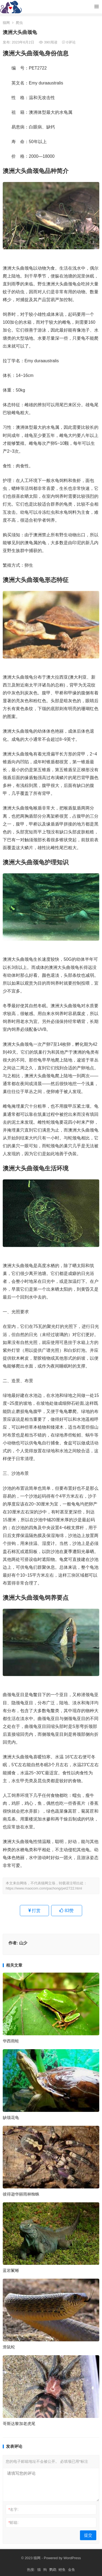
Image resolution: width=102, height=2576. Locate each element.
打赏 (34, 1910)
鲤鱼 (62, 2570)
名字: (13, 2509)
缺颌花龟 (11, 2117)
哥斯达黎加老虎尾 (19, 2423)
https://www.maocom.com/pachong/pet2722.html (44, 1888)
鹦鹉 (52, 2570)
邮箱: (13, 2522)
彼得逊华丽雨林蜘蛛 (21, 2194)
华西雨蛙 (11, 2041)
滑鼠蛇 (9, 2347)
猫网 (6, 23)
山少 (23, 1943)
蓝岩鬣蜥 (11, 2270)
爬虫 (19, 23)
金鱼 (71, 2570)
